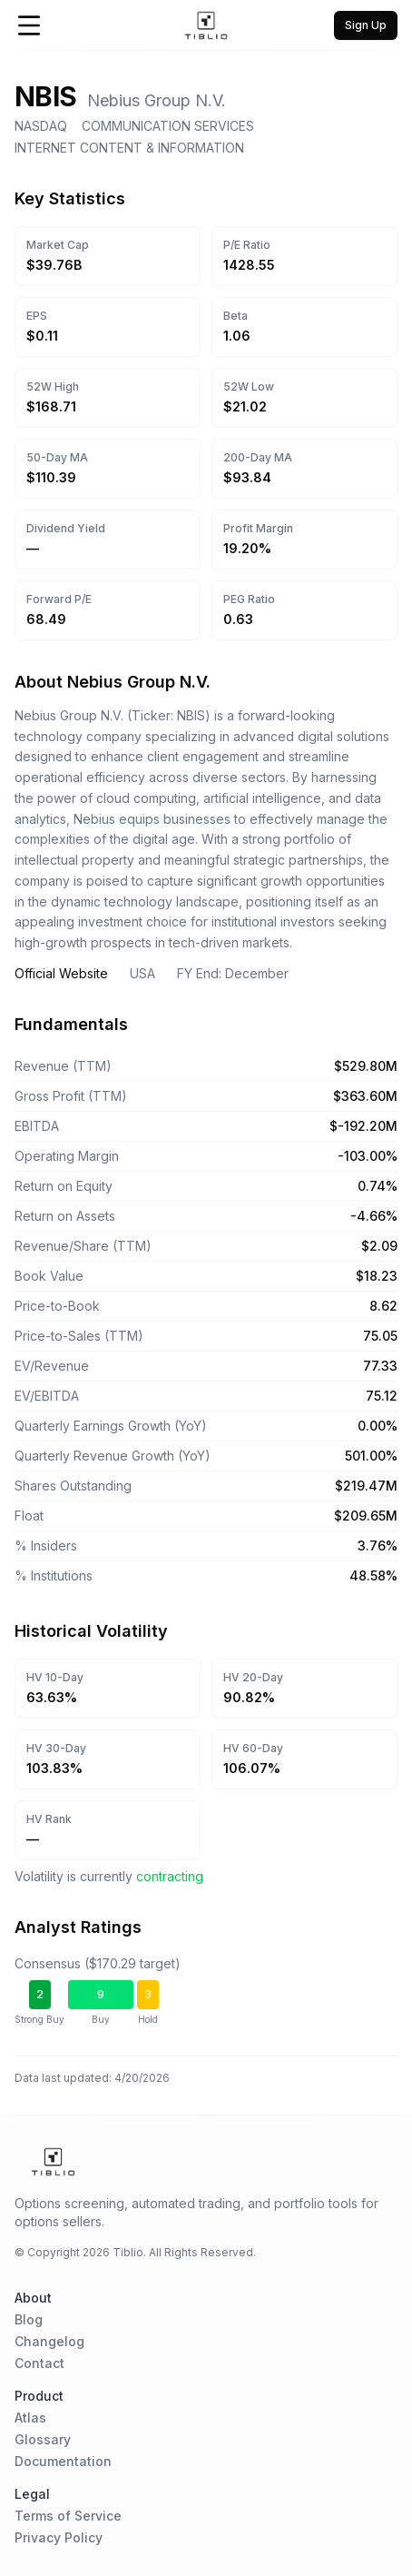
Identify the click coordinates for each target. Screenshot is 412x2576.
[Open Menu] (29, 25)
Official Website (61, 973)
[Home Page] (206, 25)
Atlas (30, 2417)
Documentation (63, 2461)
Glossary (43, 2439)
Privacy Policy (59, 2537)
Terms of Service (68, 2515)
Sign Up (366, 25)
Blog (29, 2319)
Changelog (49, 2341)
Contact (39, 2363)
